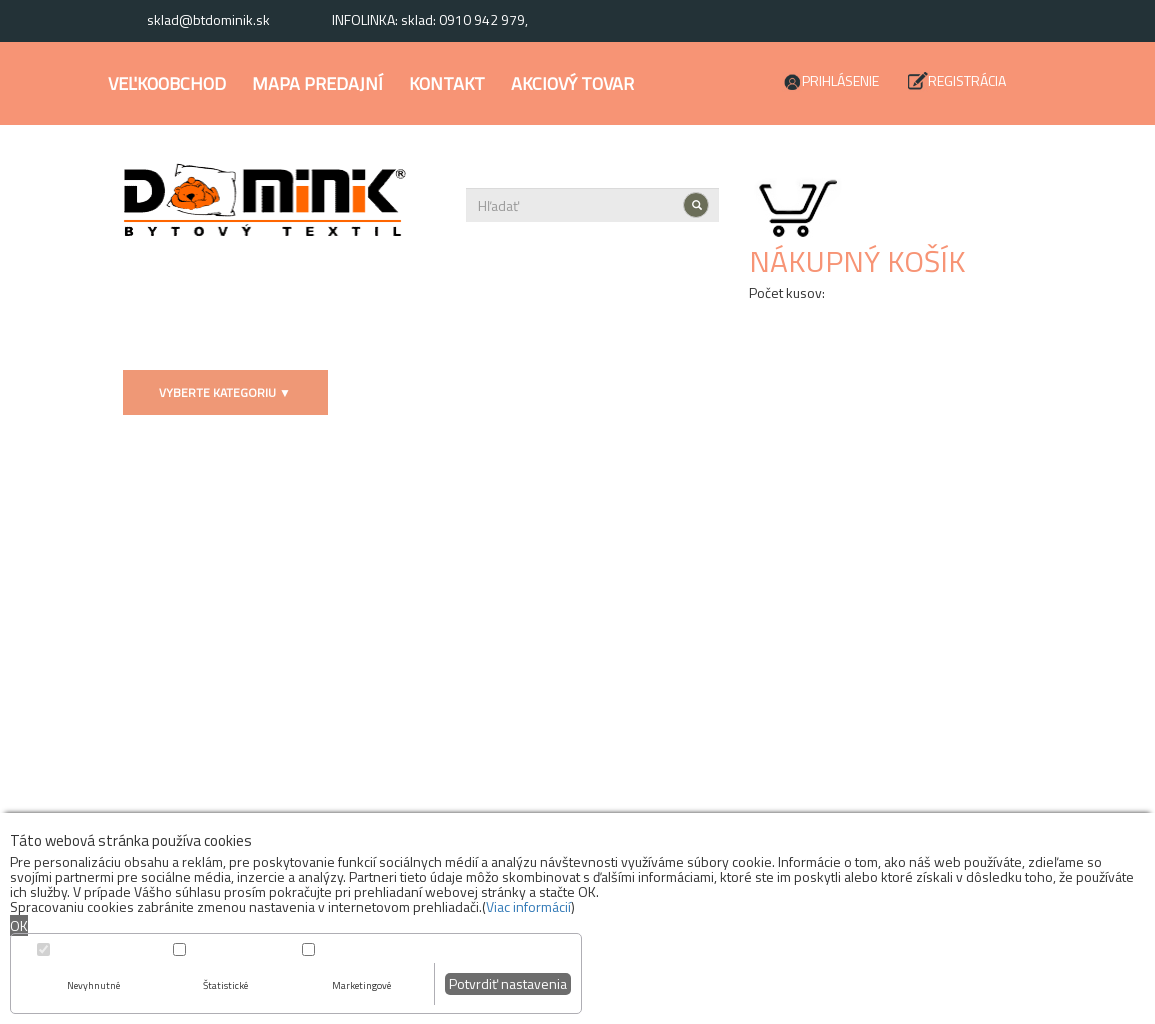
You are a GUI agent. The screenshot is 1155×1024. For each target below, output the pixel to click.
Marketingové (361, 985)
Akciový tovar (572, 83)
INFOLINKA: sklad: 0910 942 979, (430, 19)
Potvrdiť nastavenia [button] (508, 983)
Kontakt (447, 83)
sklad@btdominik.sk (208, 19)
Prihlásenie (840, 80)
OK (19, 925)
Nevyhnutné (93, 985)
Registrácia (967, 80)
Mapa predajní (317, 83)
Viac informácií (528, 906)
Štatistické (225, 985)
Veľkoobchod (167, 83)
